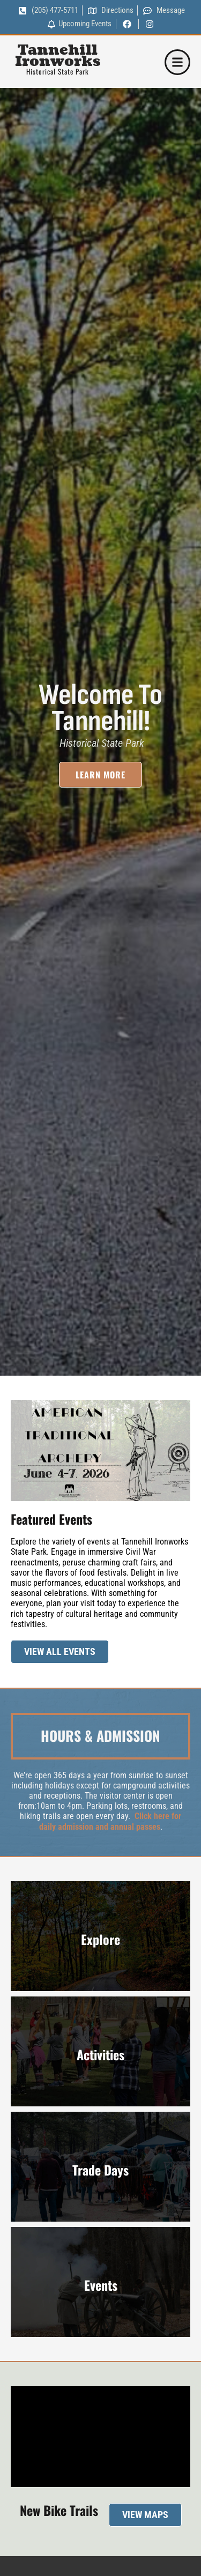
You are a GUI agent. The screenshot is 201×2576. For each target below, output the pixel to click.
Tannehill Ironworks (57, 55)
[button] (177, 62)
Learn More (100, 781)
